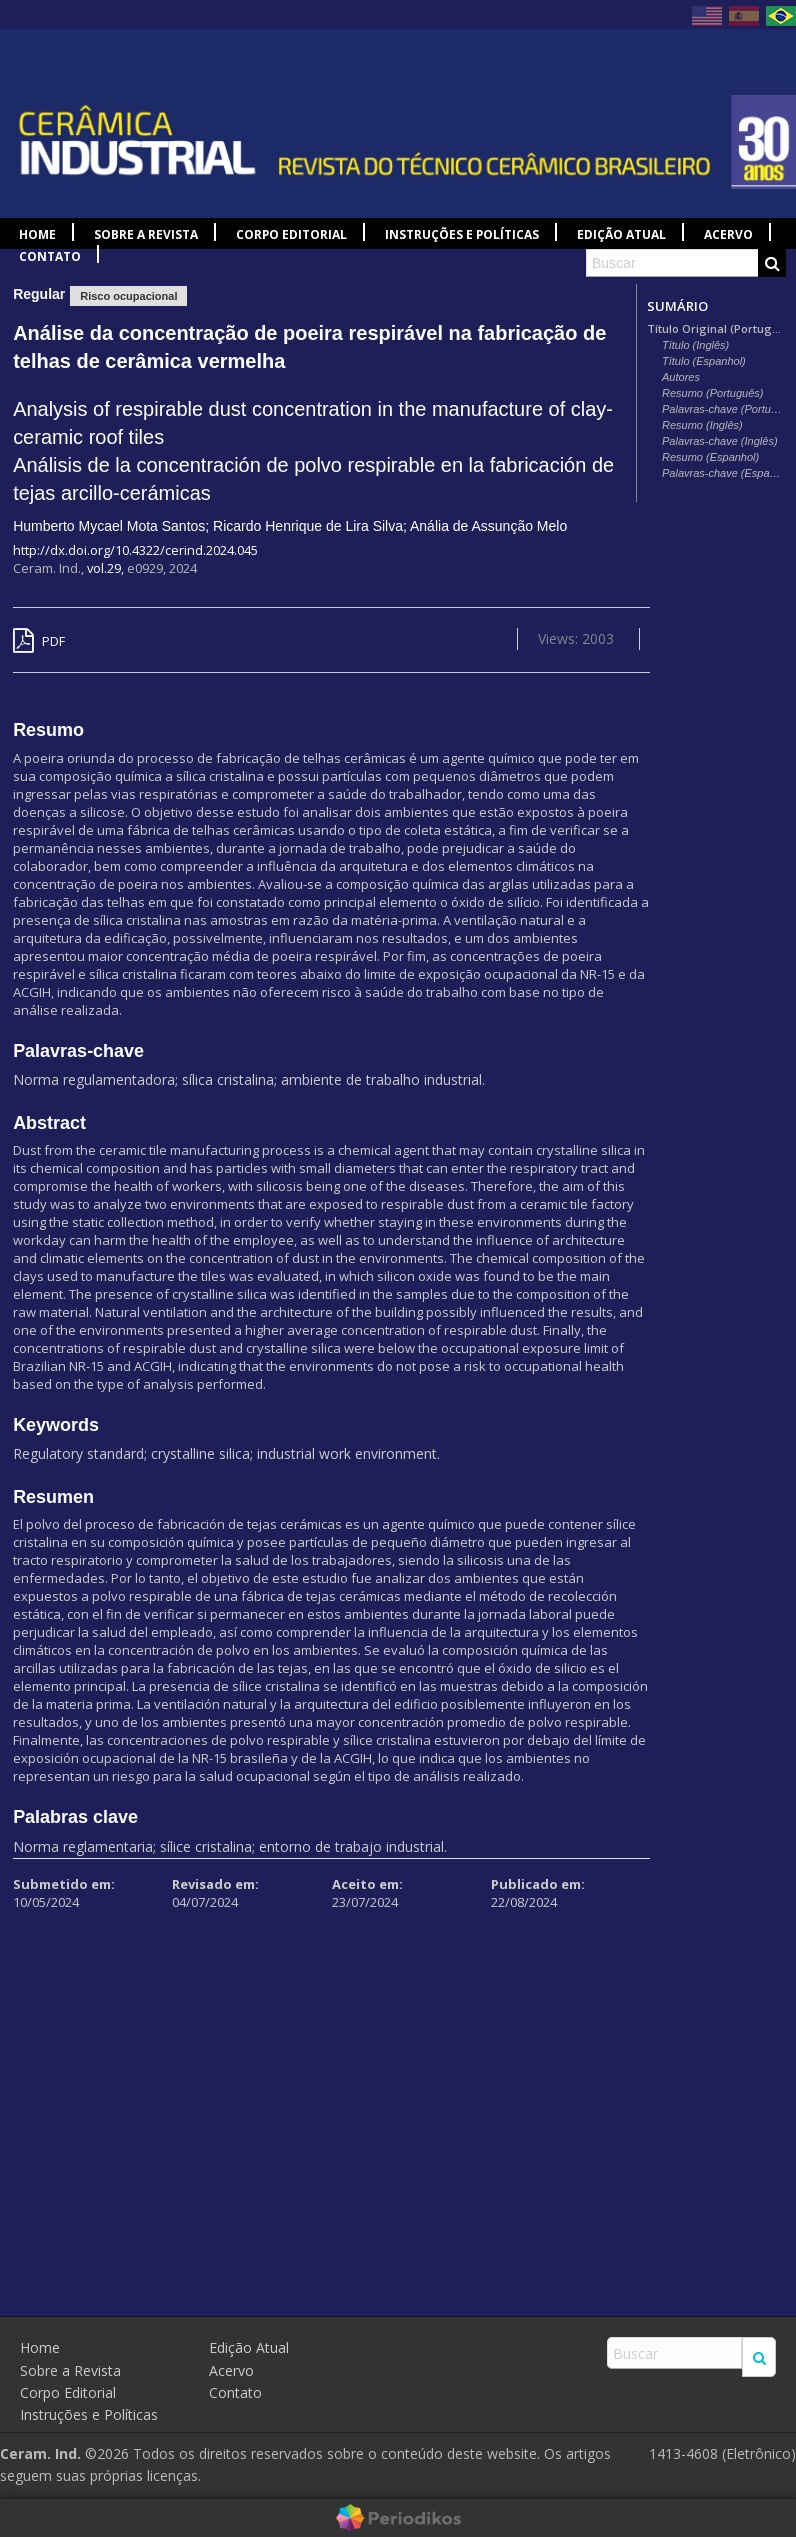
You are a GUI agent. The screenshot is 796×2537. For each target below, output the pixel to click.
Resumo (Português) (713, 393)
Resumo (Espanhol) (710, 457)
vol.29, (107, 568)
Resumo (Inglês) (702, 425)
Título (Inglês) (695, 345)
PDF (39, 641)
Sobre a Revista (146, 234)
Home (37, 234)
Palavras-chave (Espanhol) (724, 473)
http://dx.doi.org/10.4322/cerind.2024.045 (135, 550)
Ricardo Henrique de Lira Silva (308, 526)
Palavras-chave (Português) (724, 409)
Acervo (728, 234)
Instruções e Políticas (462, 234)
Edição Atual (621, 234)
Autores (681, 377)
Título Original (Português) (716, 329)
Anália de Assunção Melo (488, 526)
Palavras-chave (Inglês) (720, 441)
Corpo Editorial (291, 234)
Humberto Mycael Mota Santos (109, 526)
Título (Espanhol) (704, 361)
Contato (50, 256)
